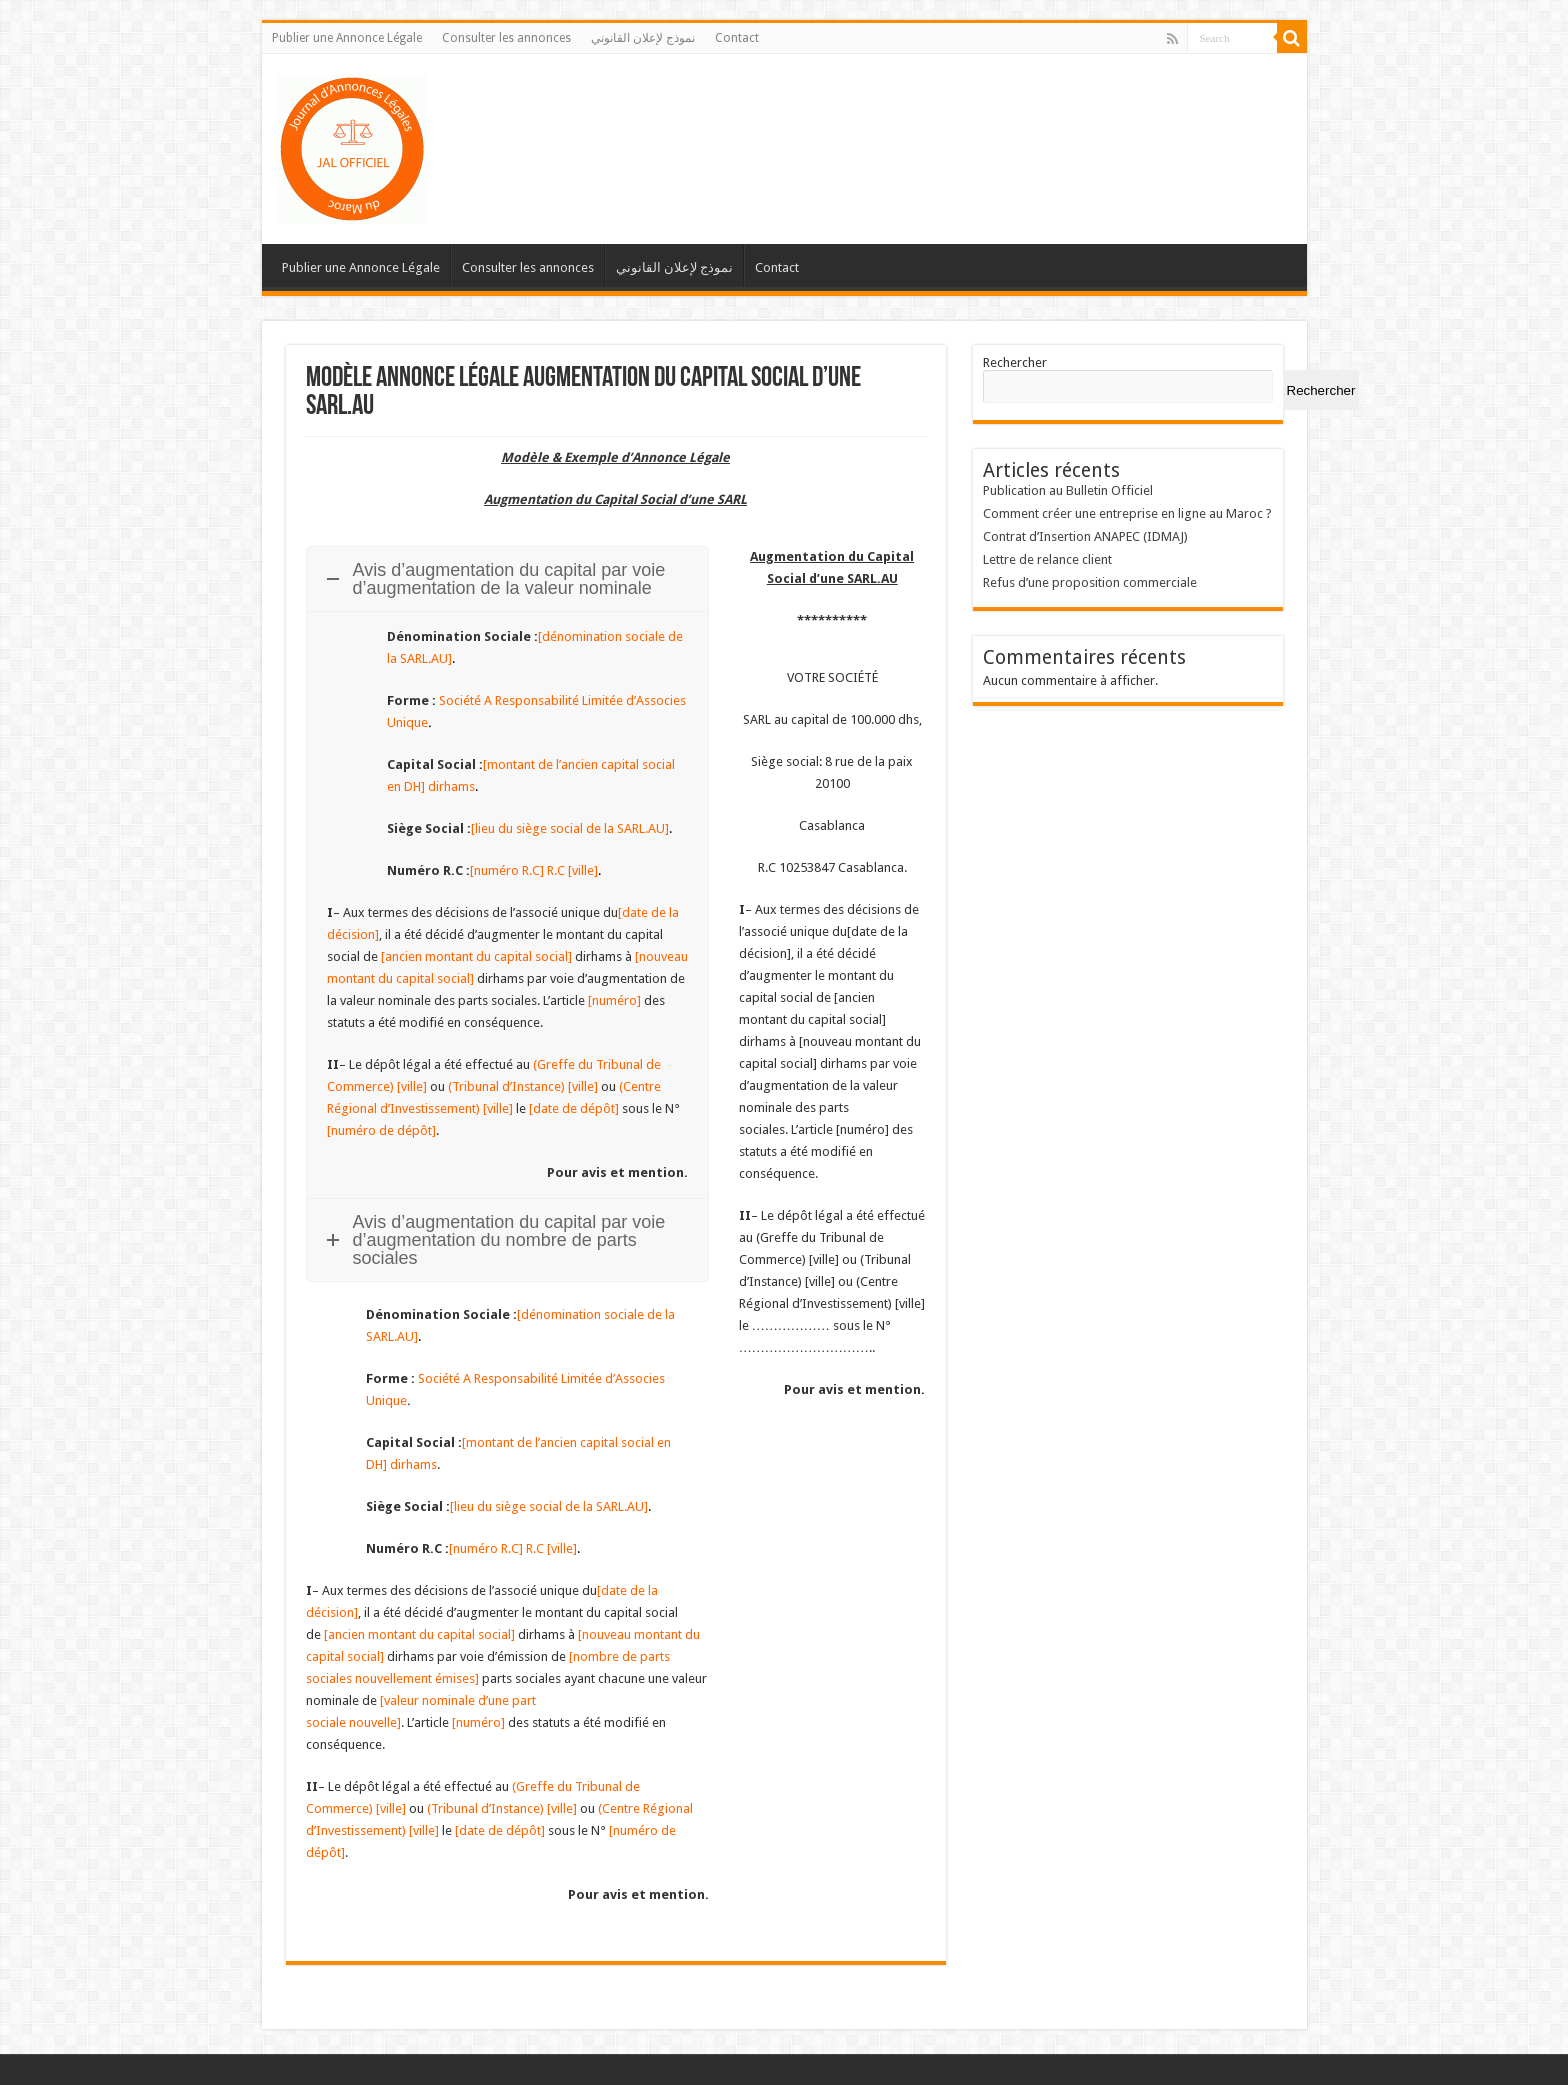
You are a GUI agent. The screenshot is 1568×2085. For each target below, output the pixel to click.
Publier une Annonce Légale (347, 38)
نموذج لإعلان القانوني (643, 38)
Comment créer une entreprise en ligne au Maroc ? (1127, 513)
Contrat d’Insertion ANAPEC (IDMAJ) (1085, 536)
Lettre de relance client (1047, 559)
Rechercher (1015, 362)
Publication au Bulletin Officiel (1068, 490)
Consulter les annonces (506, 38)
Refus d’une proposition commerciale (1090, 582)
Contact (737, 38)
